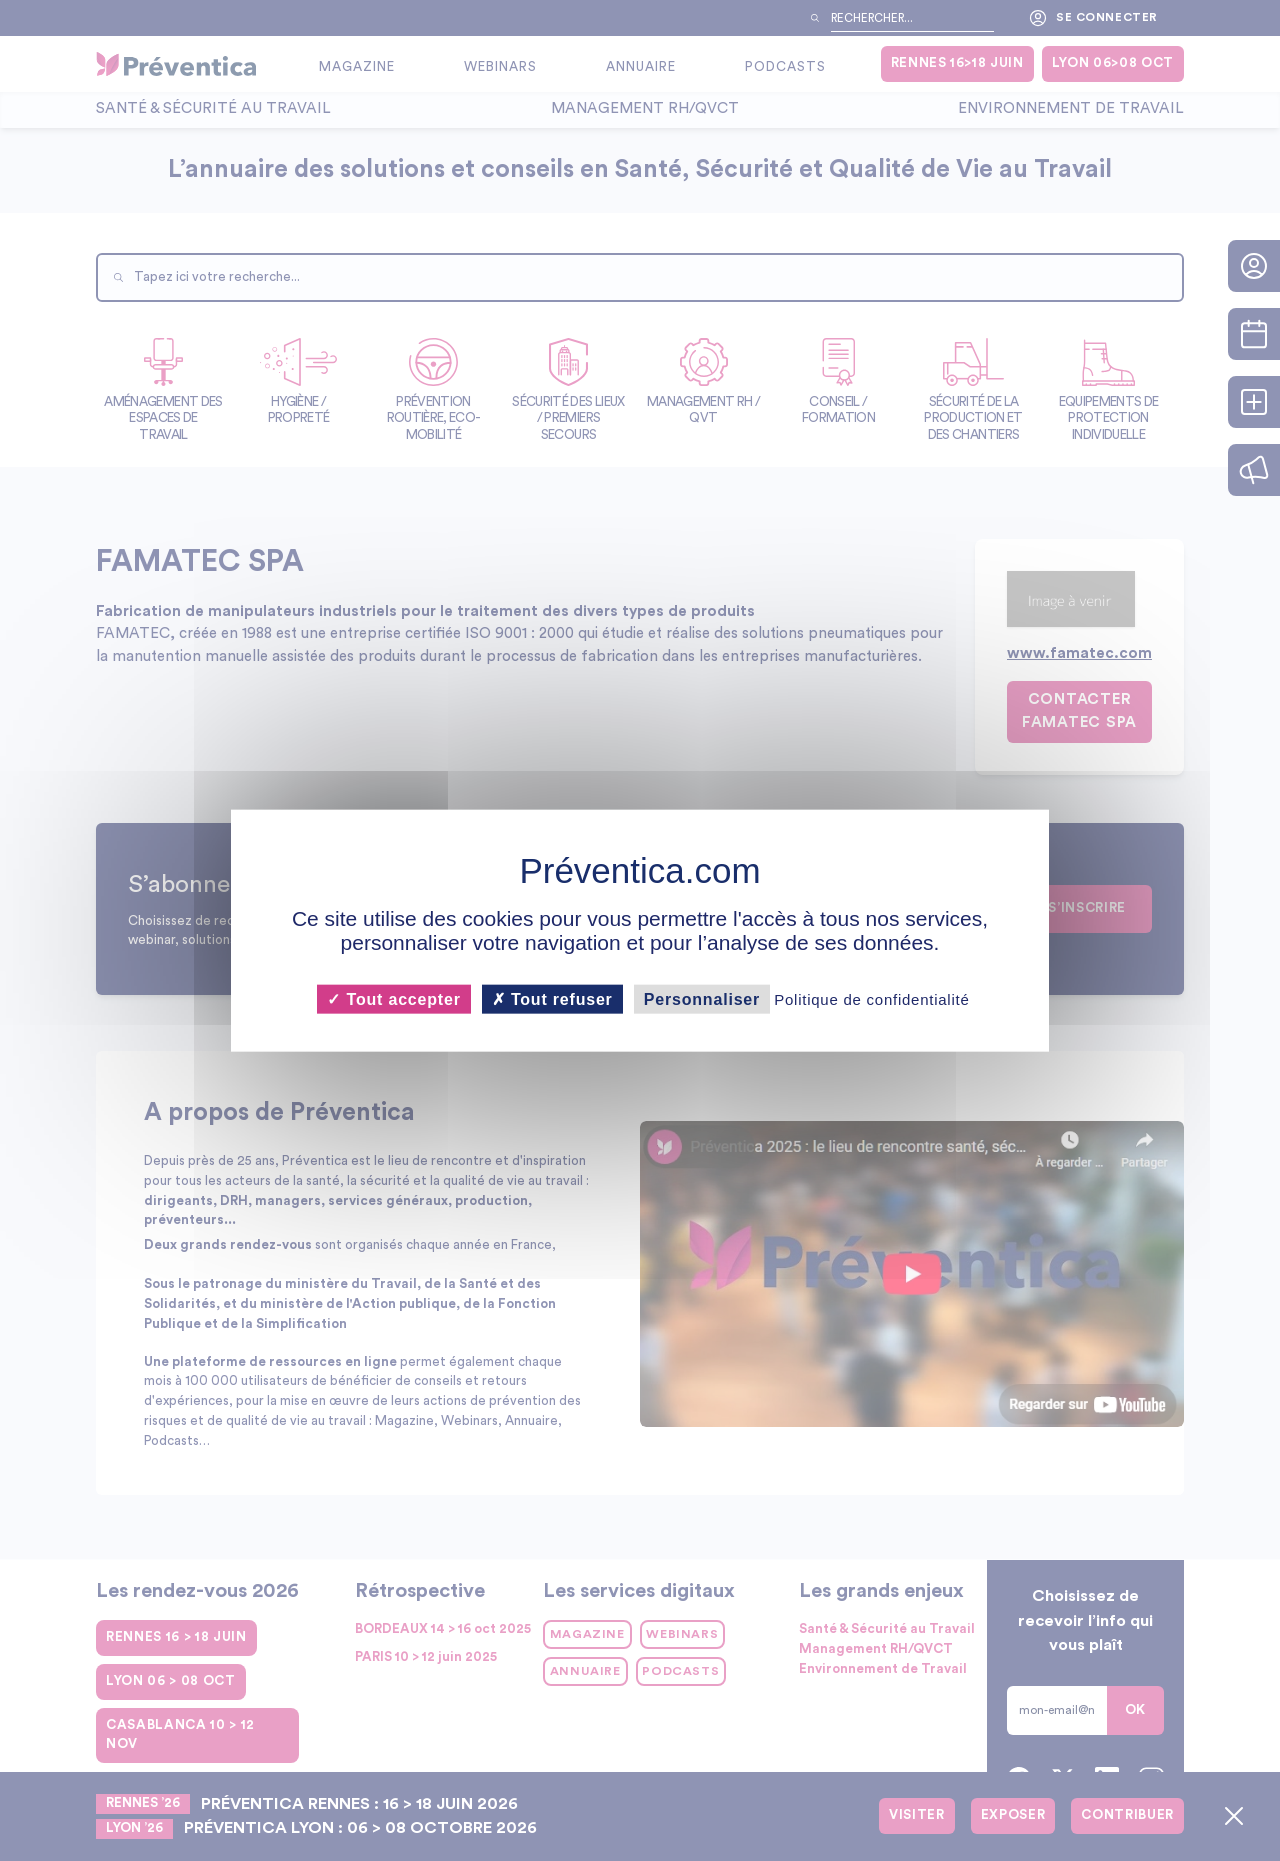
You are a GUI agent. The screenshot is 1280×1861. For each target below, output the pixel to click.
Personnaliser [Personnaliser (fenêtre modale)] (702, 999)
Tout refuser (552, 999)
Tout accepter (393, 999)
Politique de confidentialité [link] (871, 999)
